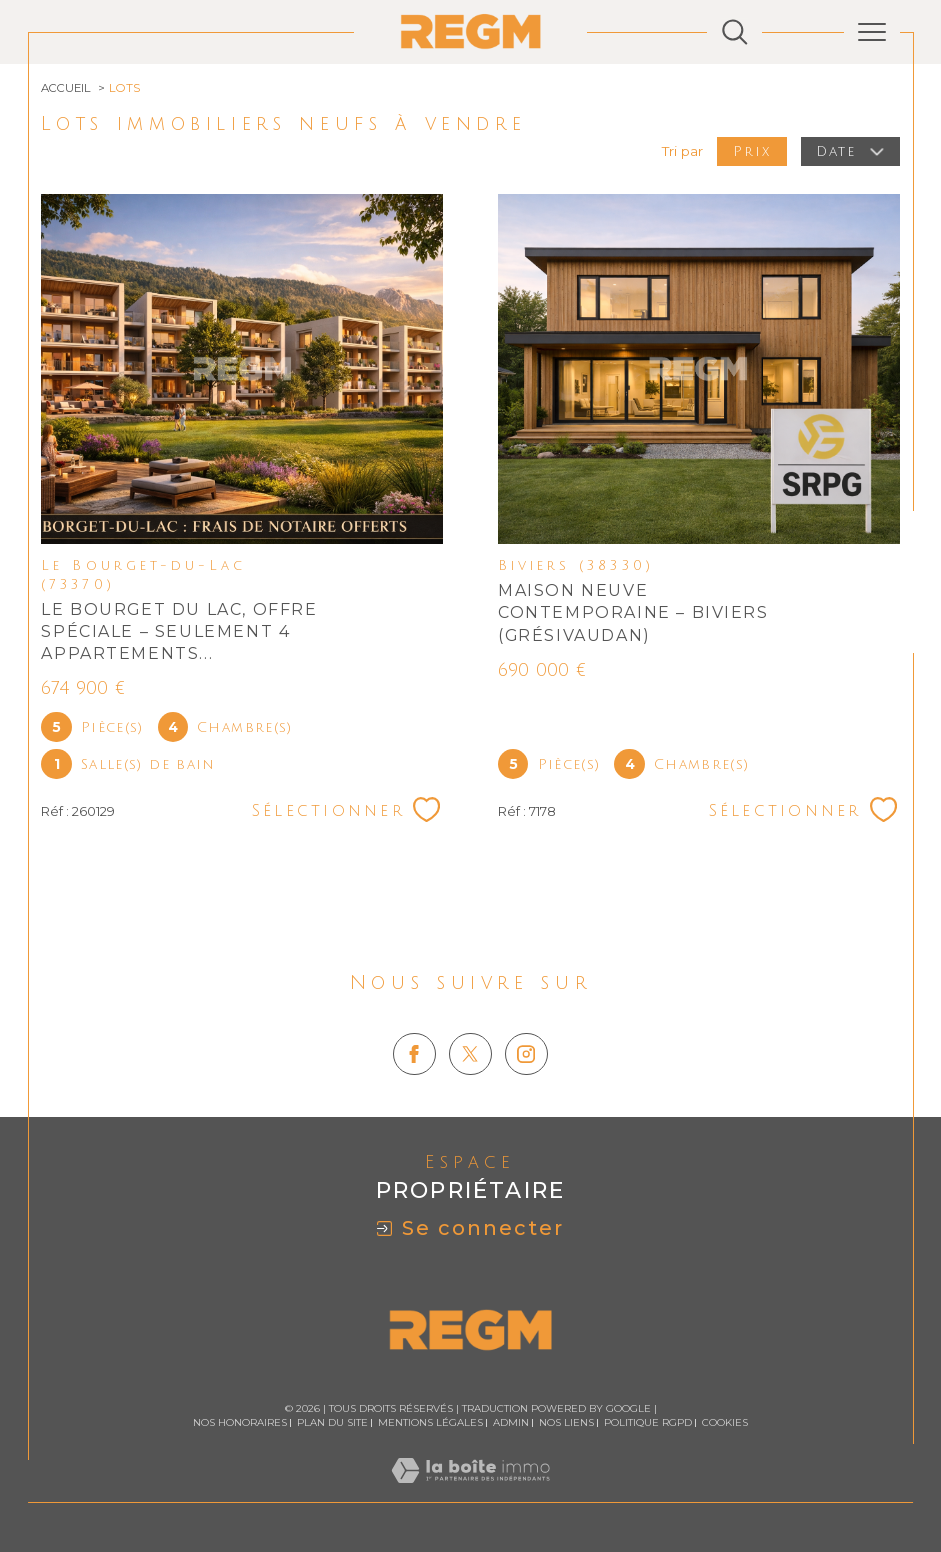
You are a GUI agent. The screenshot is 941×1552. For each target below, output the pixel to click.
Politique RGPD (648, 1422)
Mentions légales (430, 1422)
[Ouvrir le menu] (872, 32)
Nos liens (566, 1422)
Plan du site (332, 1422)
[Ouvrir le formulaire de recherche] (735, 32)
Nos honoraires (240, 1422)
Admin (511, 1422)
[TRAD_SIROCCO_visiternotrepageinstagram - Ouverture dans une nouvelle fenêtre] (526, 1054)
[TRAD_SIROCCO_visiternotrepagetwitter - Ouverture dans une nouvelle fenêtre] (470, 1054)
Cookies (725, 1423)
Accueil (66, 88)
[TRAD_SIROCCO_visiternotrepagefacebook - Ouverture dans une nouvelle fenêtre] (414, 1054)
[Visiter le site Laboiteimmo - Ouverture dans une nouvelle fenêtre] (470, 1492)
